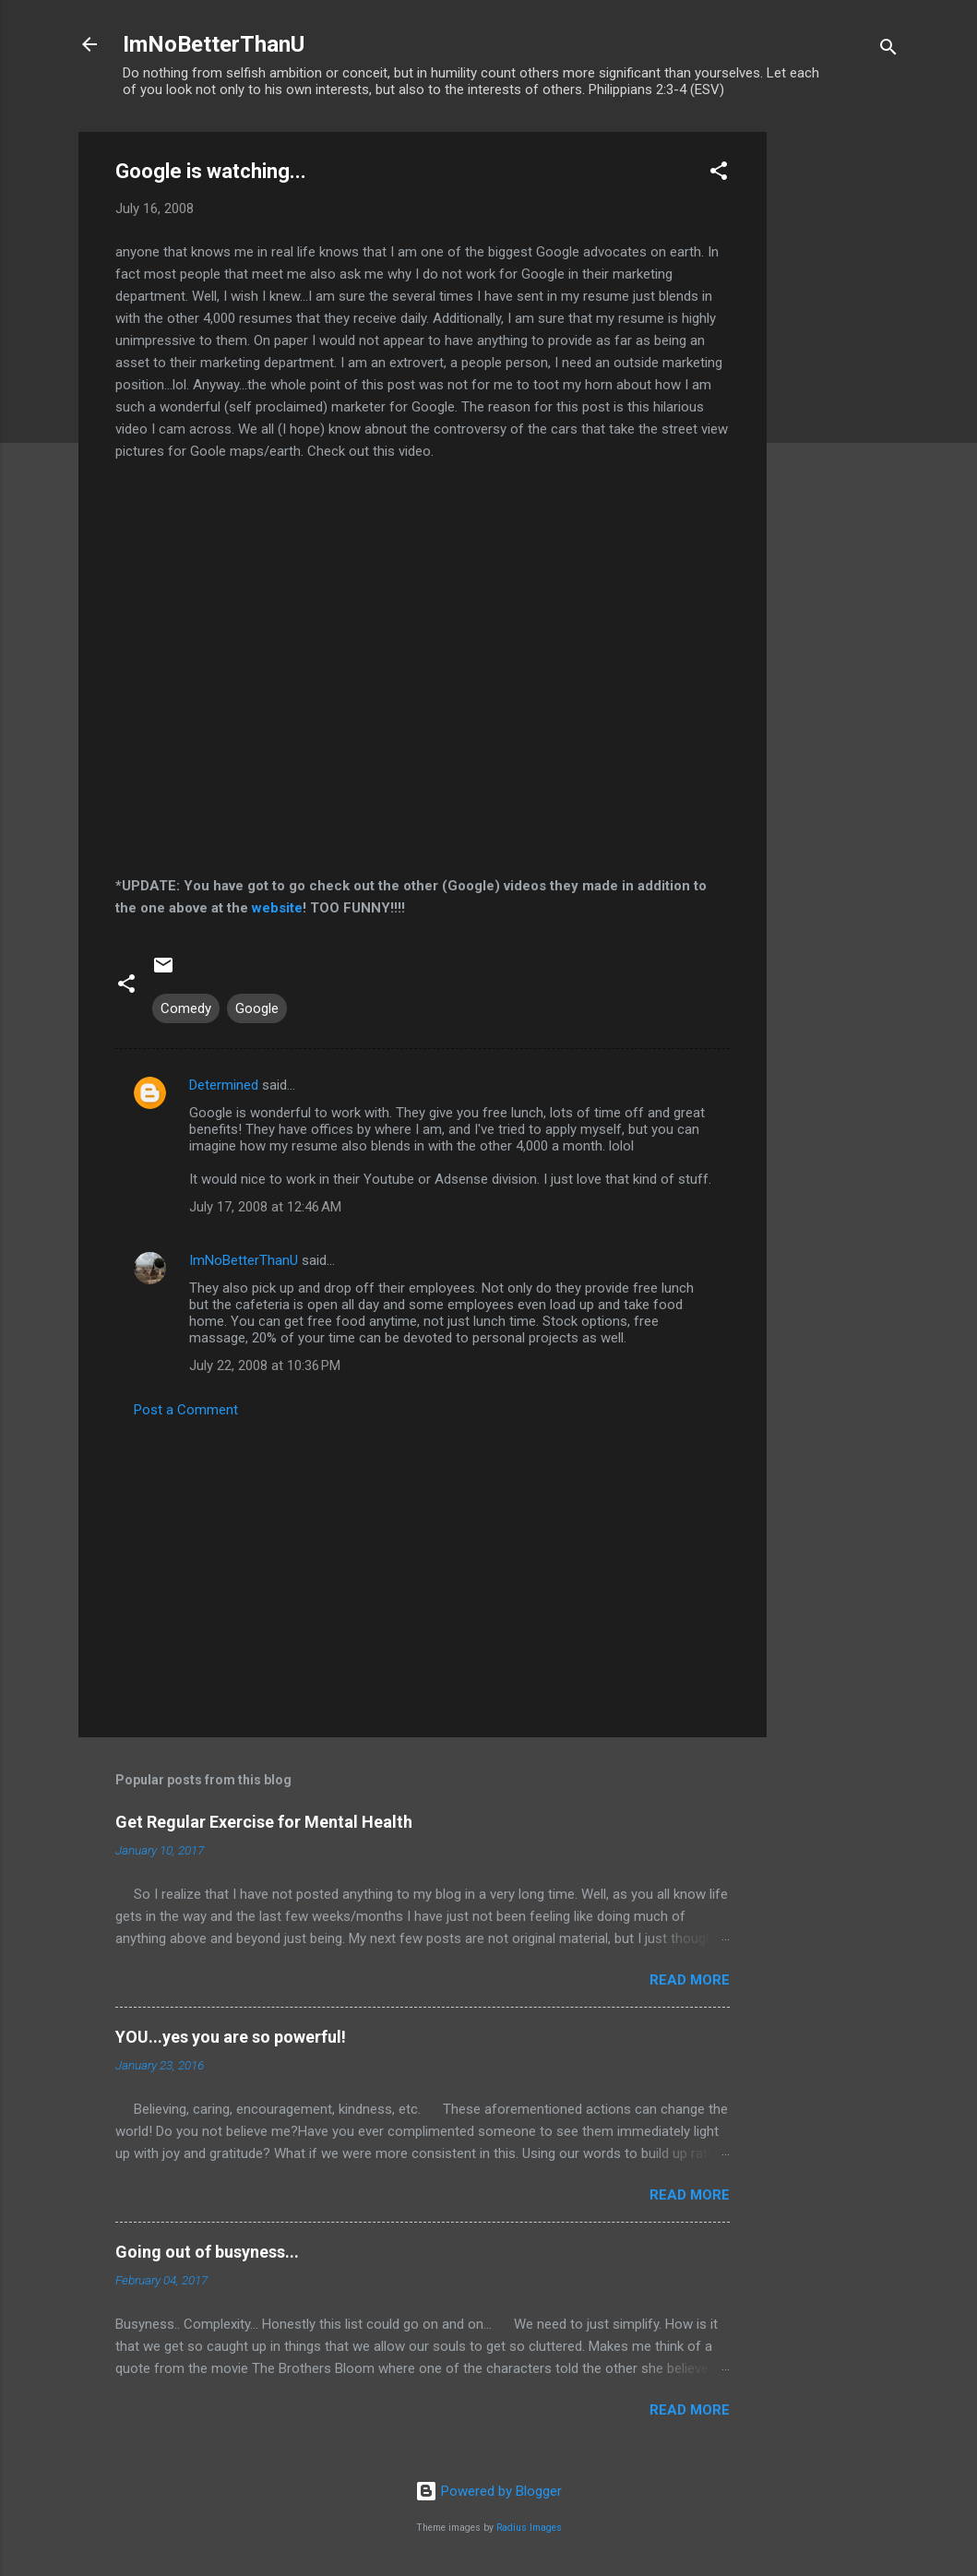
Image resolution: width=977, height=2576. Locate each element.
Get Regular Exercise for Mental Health (263, 1821)
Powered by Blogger (488, 2491)
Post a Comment (186, 1409)
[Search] (888, 50)
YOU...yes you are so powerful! (230, 2036)
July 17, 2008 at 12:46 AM (265, 1207)
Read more (689, 1980)
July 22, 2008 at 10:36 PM (264, 1365)
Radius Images (529, 2528)
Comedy (186, 1008)
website (277, 908)
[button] (719, 174)
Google (257, 1008)
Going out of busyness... (207, 2251)
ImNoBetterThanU (213, 44)
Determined (223, 1085)
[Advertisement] (840, 409)
